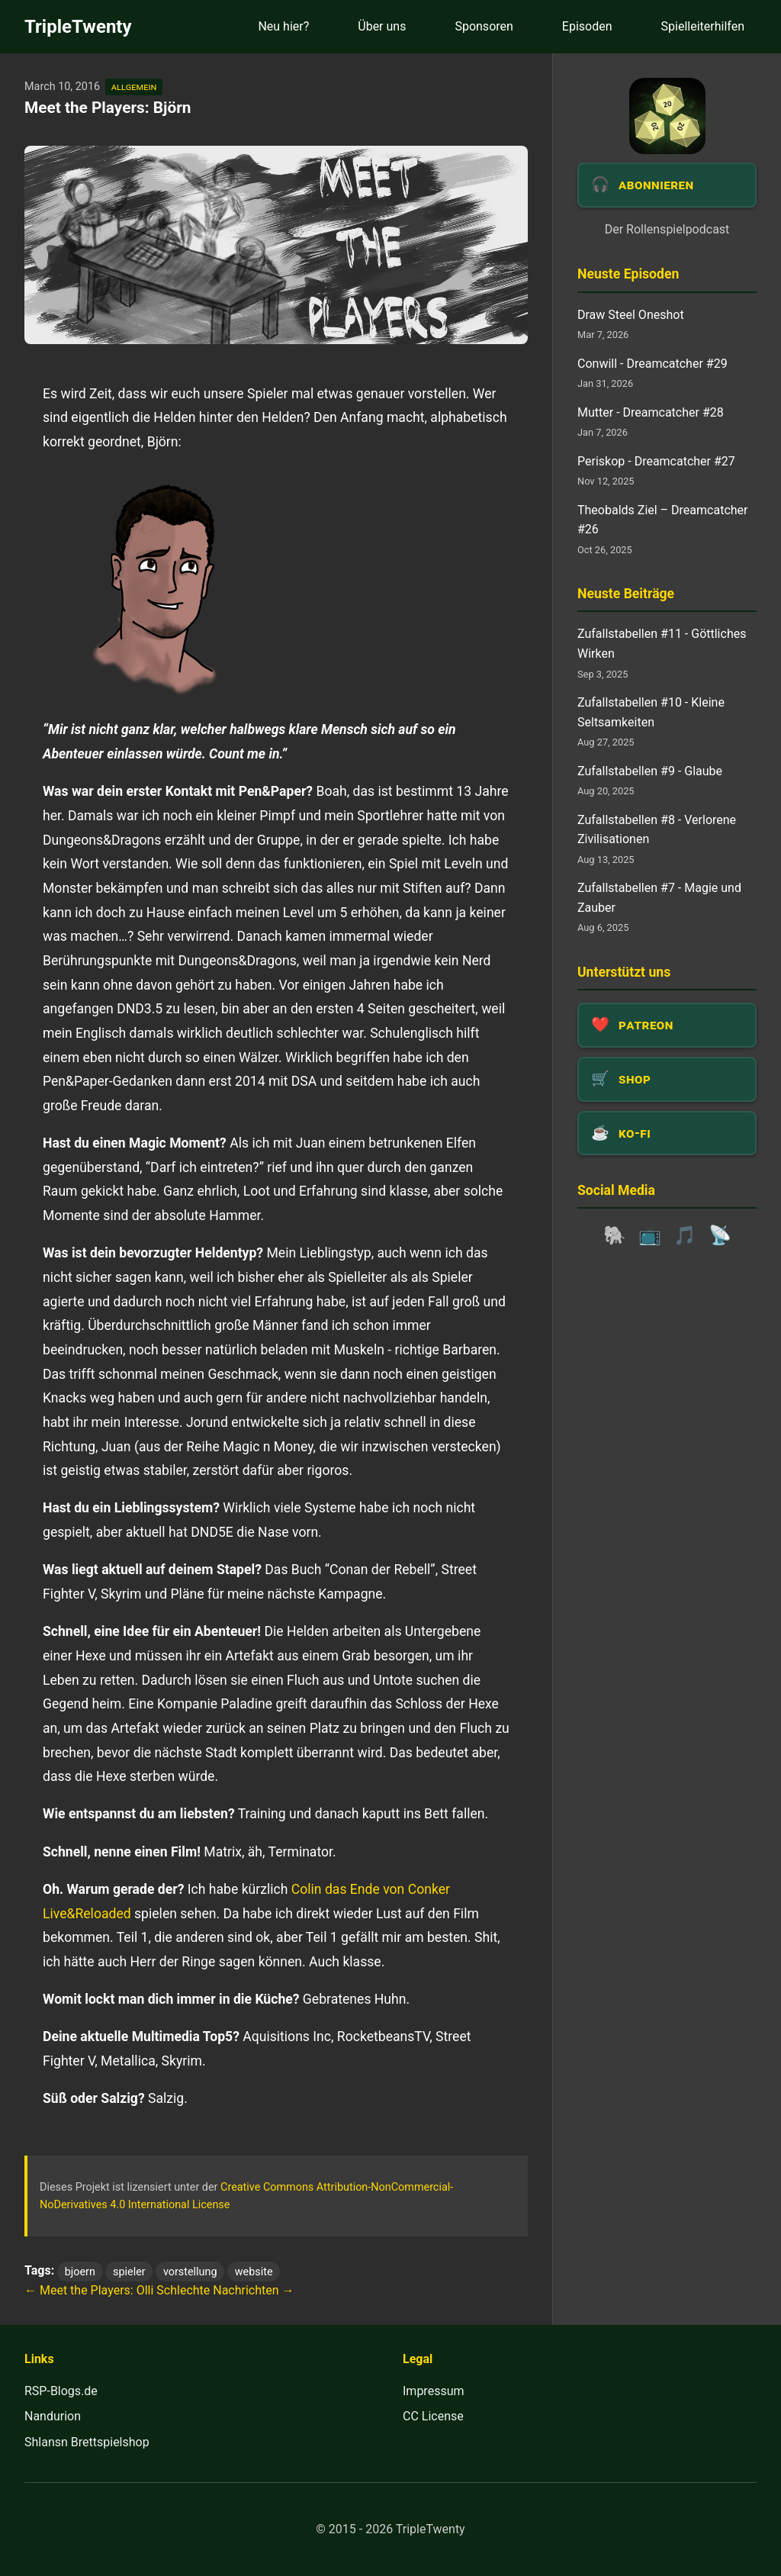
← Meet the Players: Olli (88, 2290)
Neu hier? (283, 26)
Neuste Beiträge (625, 593)
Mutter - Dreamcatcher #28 (650, 412)
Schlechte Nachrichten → (225, 2290)
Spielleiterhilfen (702, 26)
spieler (129, 2271)
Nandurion (52, 2416)
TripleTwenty (78, 26)
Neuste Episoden (628, 274)
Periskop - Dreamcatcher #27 (656, 461)
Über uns (382, 26)
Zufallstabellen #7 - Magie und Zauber (659, 898)
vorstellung (190, 2271)
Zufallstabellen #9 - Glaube (649, 771)
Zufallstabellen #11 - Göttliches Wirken (661, 643)
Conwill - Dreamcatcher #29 (652, 363)
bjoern (80, 2271)
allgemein (133, 86)
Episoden (587, 26)
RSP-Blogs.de (61, 2391)
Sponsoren (484, 26)
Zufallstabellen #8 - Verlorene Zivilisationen (656, 830)
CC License (433, 2416)
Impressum (433, 2391)
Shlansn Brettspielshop (86, 2442)
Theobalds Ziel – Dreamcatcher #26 (662, 520)
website (254, 2271)
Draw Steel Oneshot (630, 315)
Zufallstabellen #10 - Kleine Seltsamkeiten (651, 712)
